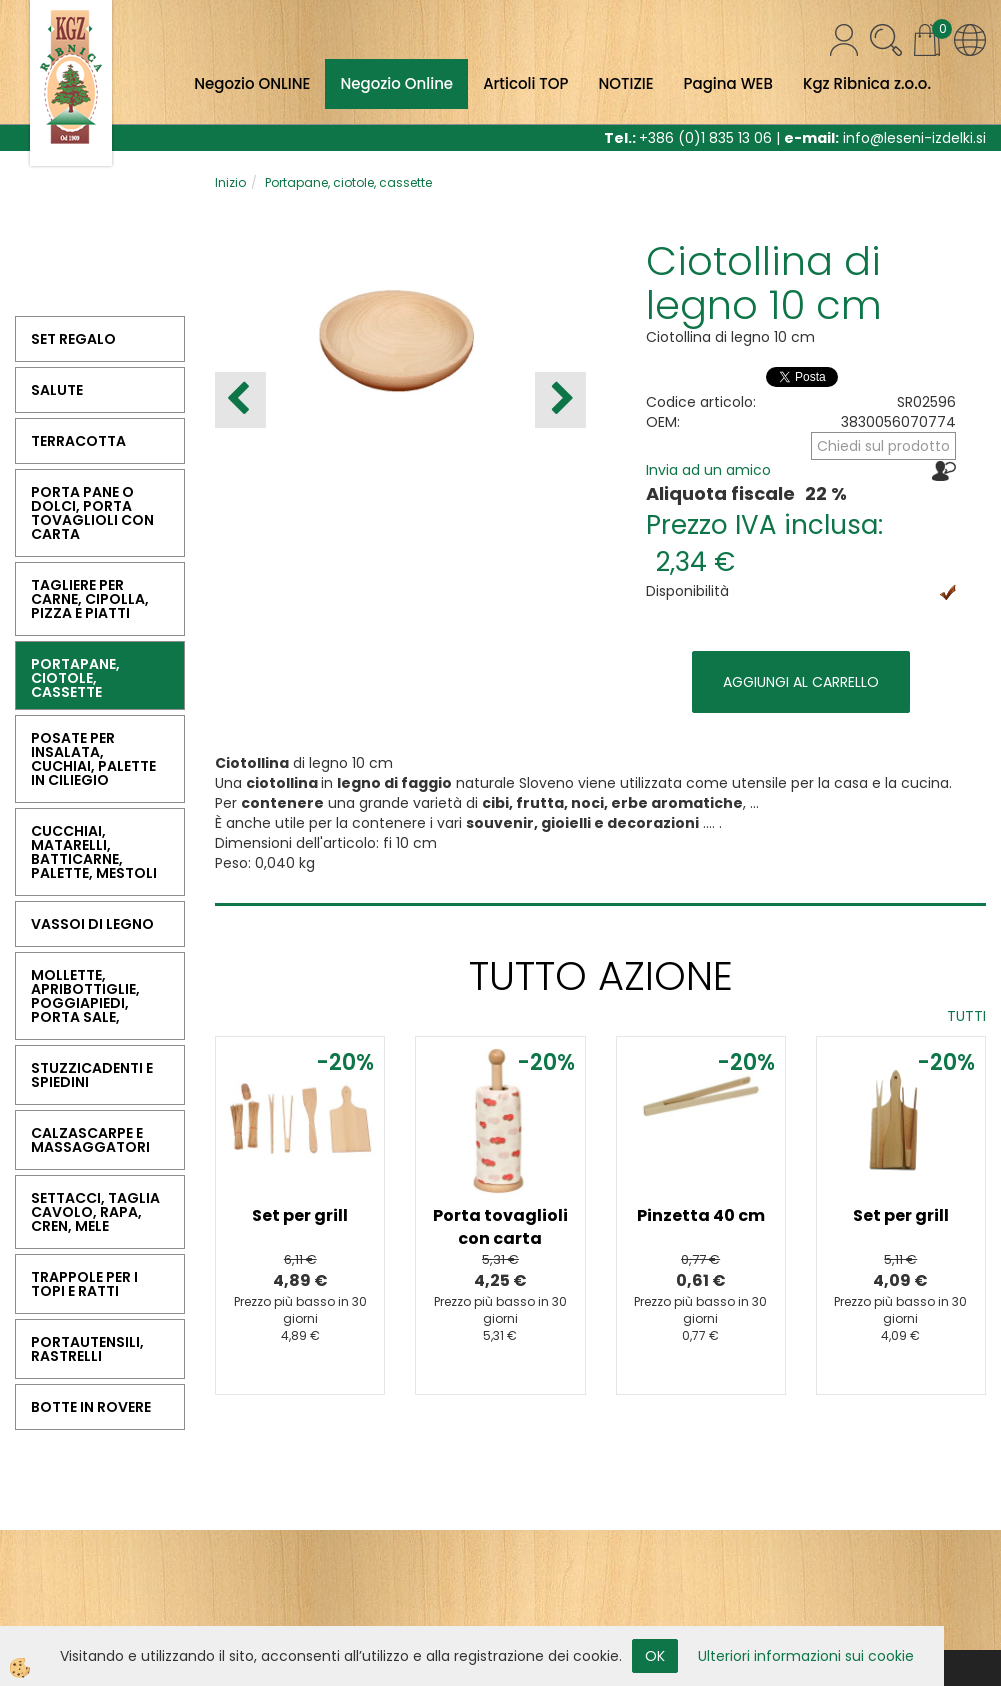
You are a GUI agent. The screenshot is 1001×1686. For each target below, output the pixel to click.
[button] (560, 400)
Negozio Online (396, 83)
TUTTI (966, 1016)
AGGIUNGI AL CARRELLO (801, 682)
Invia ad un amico (708, 470)
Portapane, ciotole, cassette (348, 182)
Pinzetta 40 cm (701, 1215)
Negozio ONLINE (252, 83)
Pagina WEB (728, 83)
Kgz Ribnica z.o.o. (867, 83)
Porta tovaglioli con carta (500, 1227)
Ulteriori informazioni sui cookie (806, 1656)
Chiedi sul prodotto (883, 446)
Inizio (230, 182)
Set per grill (300, 1215)
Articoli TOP (525, 83)
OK (655, 1656)
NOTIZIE (625, 83)
